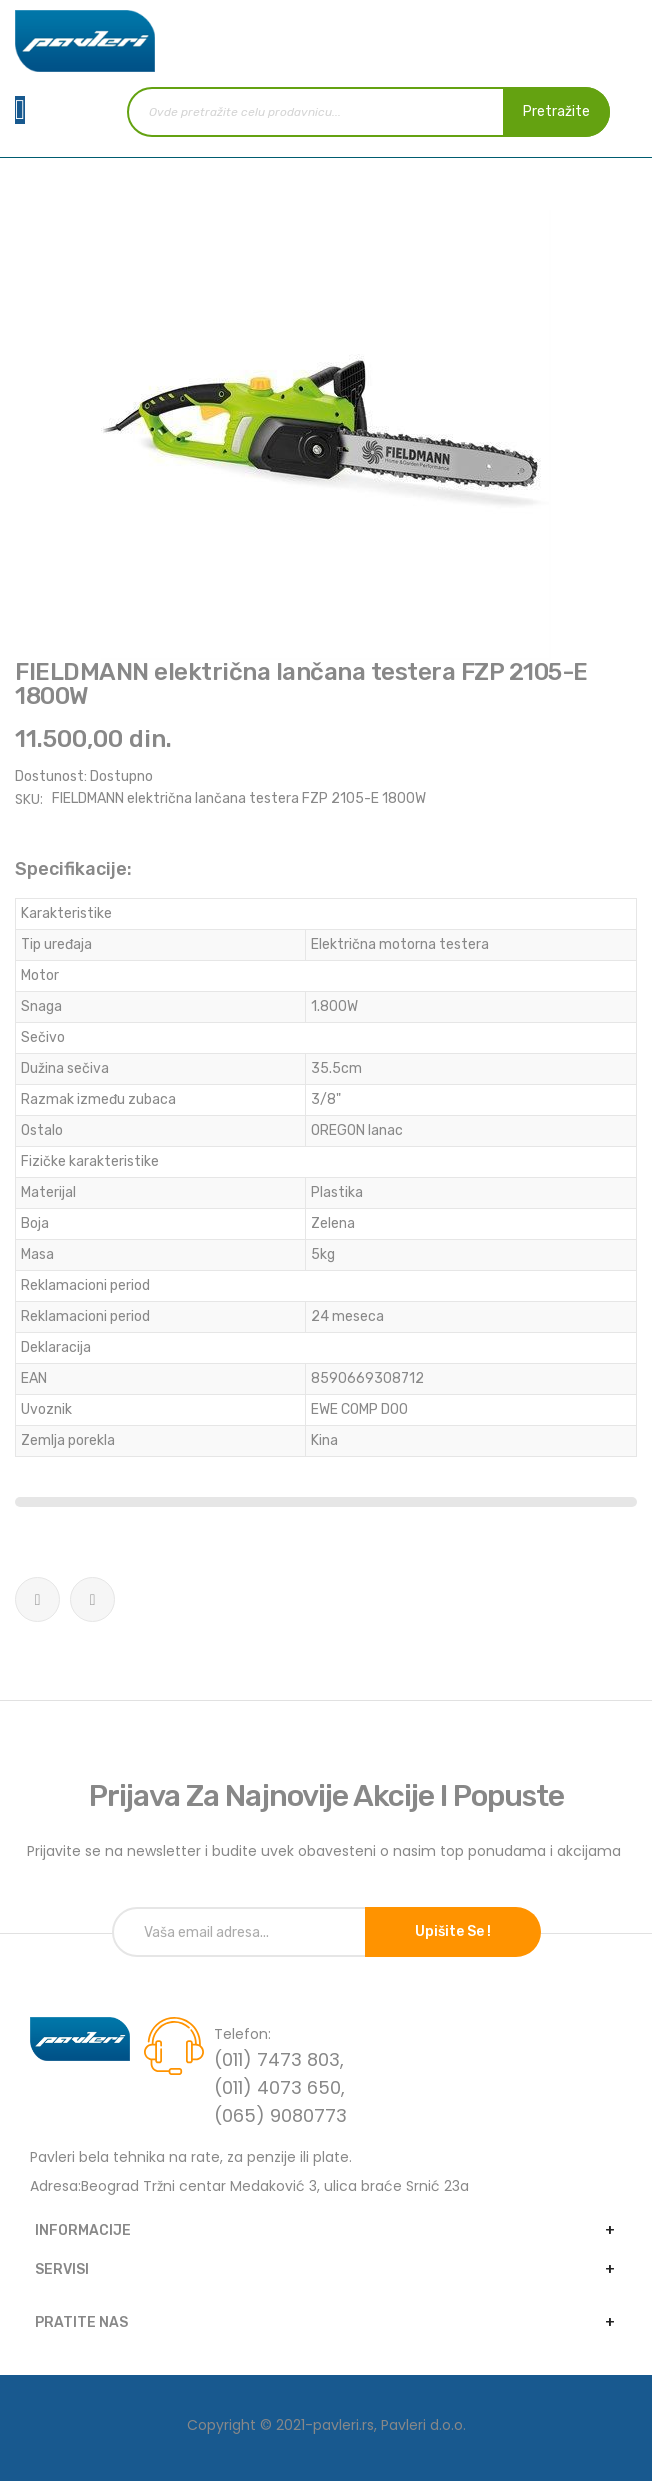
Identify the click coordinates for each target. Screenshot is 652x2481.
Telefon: (242, 2034)
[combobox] (368, 112)
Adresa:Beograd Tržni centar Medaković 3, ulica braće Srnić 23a (249, 2186)
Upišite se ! (453, 1931)
